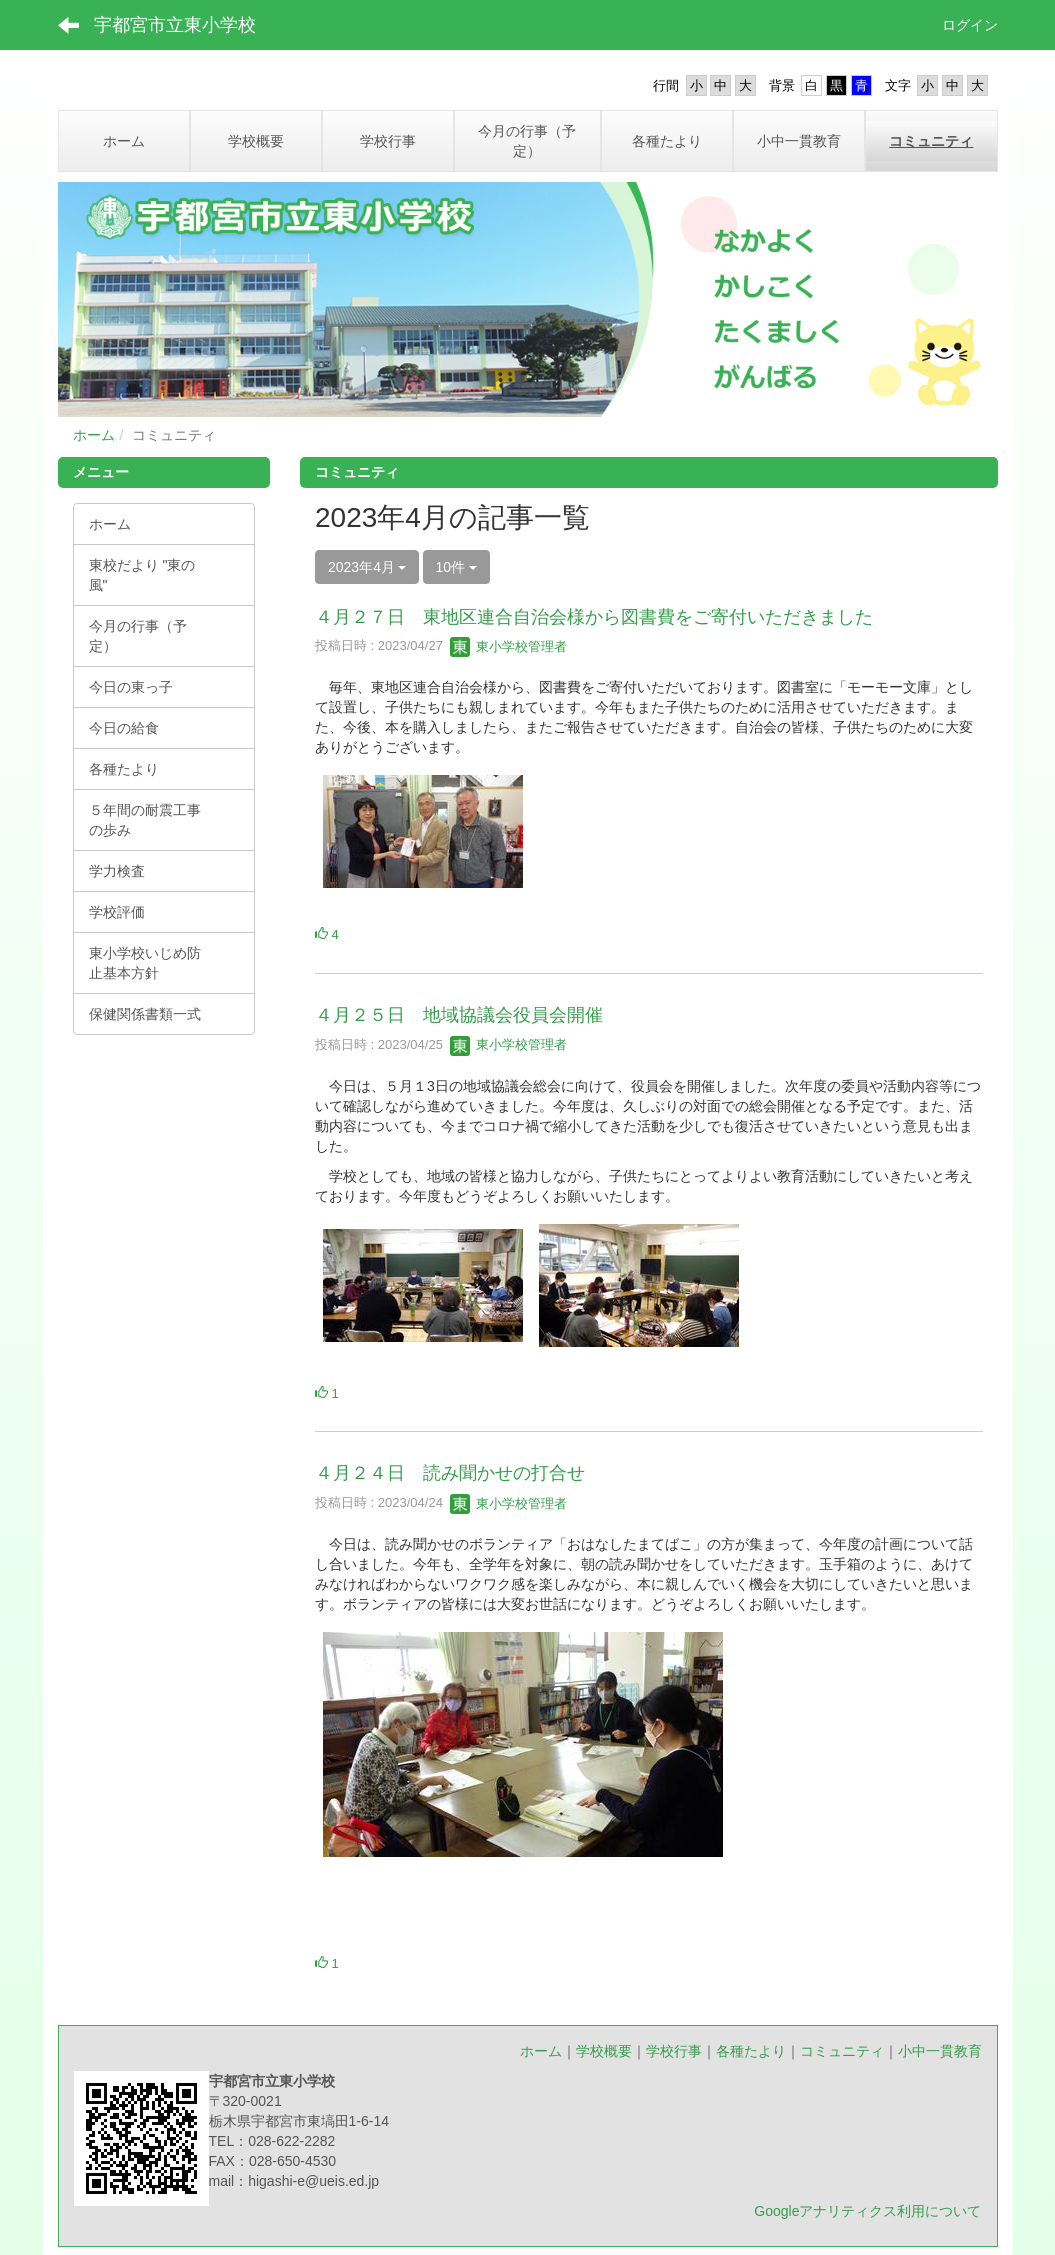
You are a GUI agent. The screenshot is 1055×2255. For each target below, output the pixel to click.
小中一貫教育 (940, 2051)
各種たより (751, 2051)
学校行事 (674, 2051)
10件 (456, 567)
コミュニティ (842, 2051)
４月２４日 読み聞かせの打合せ (450, 1473)
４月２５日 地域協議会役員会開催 (459, 1015)
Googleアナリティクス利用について (867, 2211)
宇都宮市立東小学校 (175, 25)
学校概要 (604, 2051)
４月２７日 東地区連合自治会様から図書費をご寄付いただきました (594, 617)
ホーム (94, 435)
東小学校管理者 (508, 646)
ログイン (970, 25)
